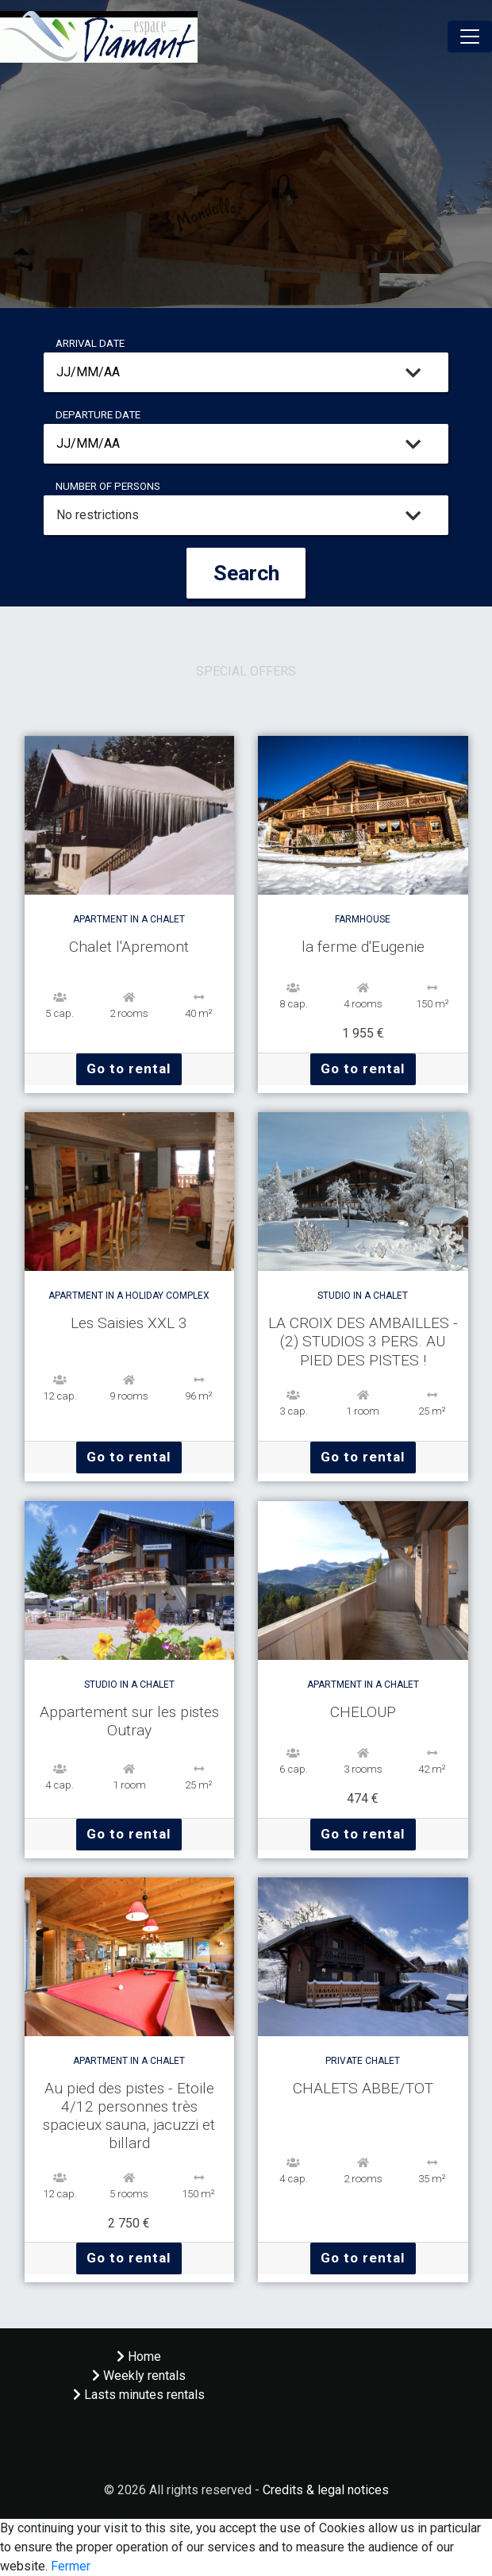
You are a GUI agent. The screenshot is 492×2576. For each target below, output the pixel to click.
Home (139, 2356)
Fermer (70, 2566)
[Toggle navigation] (470, 36)
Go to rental (128, 1068)
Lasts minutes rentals (139, 2394)
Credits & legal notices (326, 2489)
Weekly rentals (139, 2375)
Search (246, 573)
